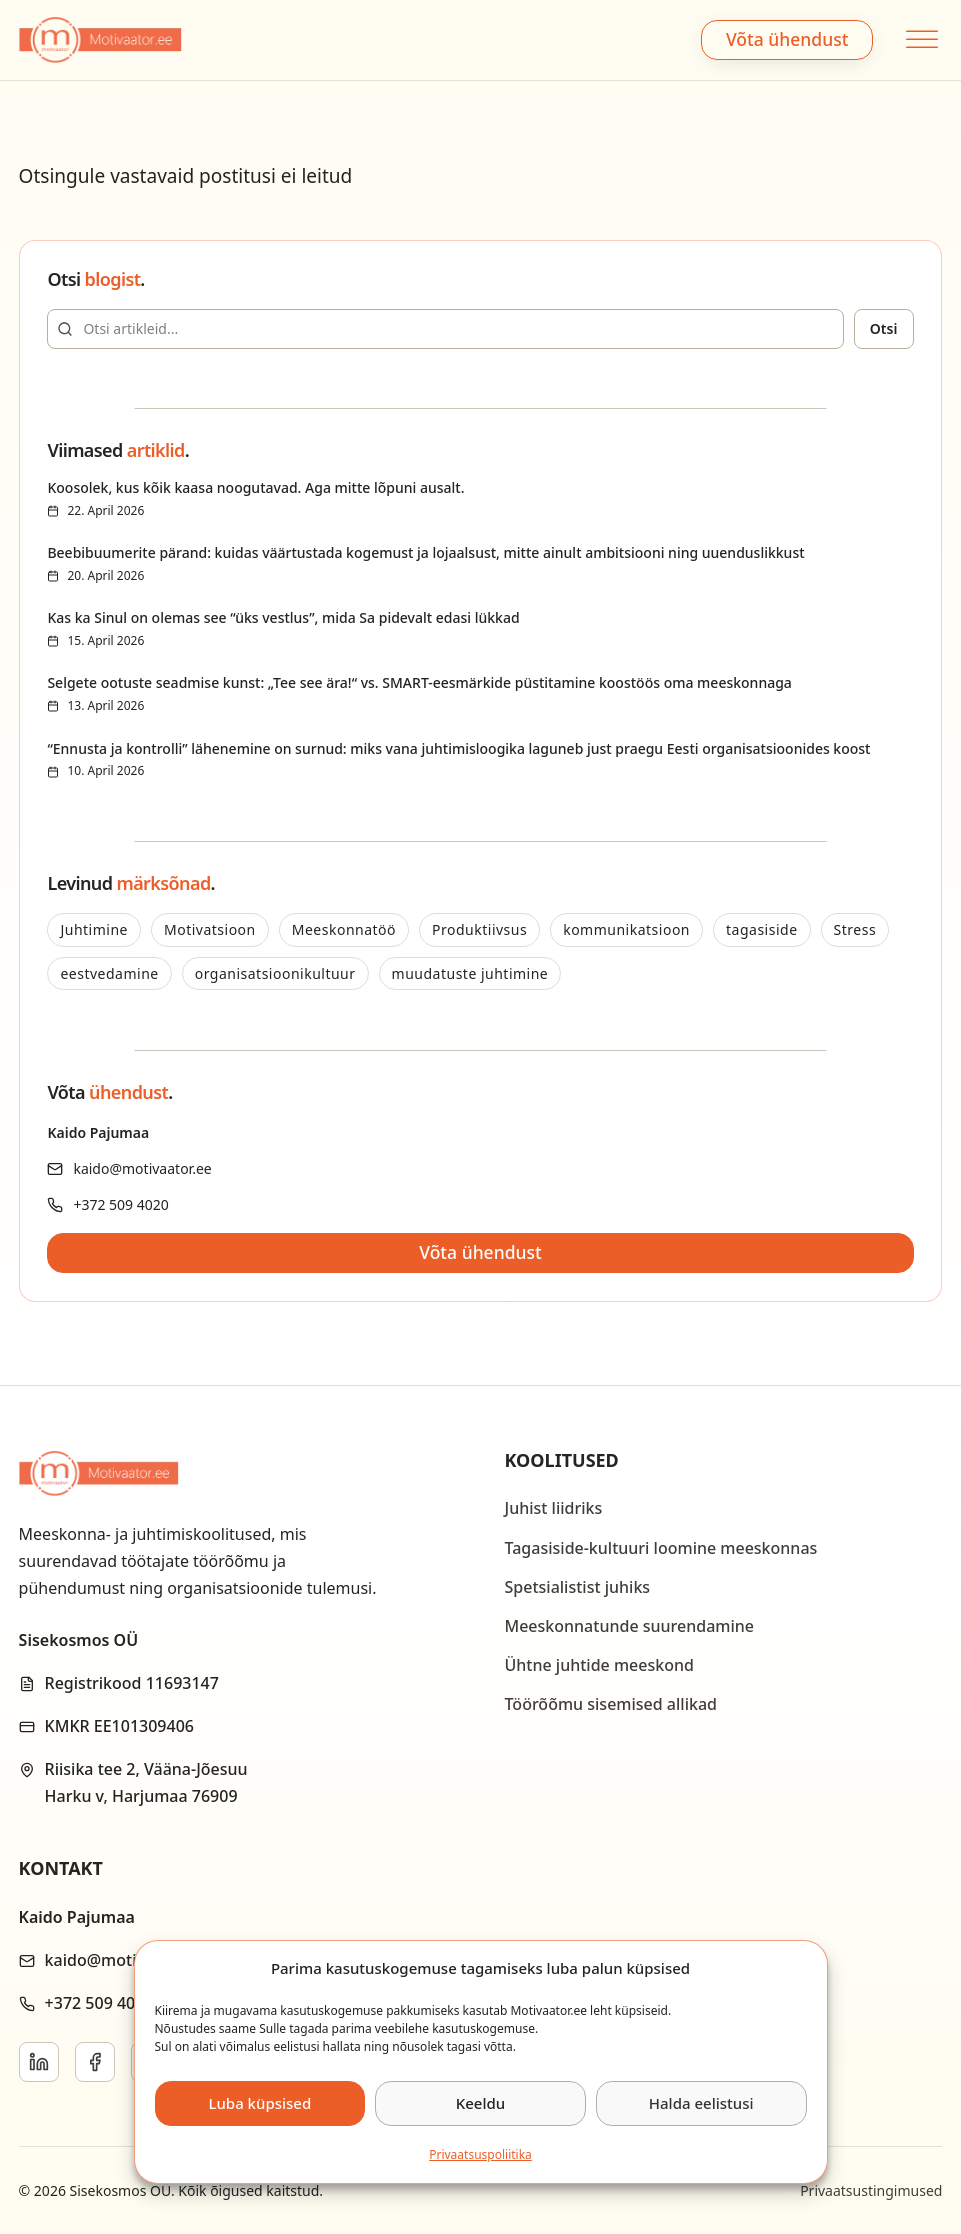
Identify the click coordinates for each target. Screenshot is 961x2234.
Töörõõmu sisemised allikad (611, 1704)
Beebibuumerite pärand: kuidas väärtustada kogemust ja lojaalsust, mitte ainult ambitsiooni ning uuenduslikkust (425, 552)
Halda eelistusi (701, 2103)
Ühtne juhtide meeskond (599, 1665)
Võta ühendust (787, 39)
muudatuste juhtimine (470, 973)
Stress (855, 929)
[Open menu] (919, 39)
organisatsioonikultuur (275, 973)
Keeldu (480, 2103)
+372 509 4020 (120, 1204)
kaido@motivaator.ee (142, 1168)
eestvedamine (109, 973)
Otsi (884, 328)
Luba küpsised (259, 2103)
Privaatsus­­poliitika (480, 2154)
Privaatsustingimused (871, 2190)
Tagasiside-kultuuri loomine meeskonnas (661, 1548)
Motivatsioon (210, 929)
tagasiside (762, 929)
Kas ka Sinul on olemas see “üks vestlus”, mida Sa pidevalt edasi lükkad (283, 617)
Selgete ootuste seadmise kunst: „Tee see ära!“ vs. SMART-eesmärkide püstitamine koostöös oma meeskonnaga (419, 682)
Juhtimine (94, 929)
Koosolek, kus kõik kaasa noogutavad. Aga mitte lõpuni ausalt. (255, 487)
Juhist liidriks (554, 1508)
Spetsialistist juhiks (578, 1587)
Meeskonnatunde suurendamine (630, 1626)
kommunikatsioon (626, 929)
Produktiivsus (479, 929)
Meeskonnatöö (344, 929)
